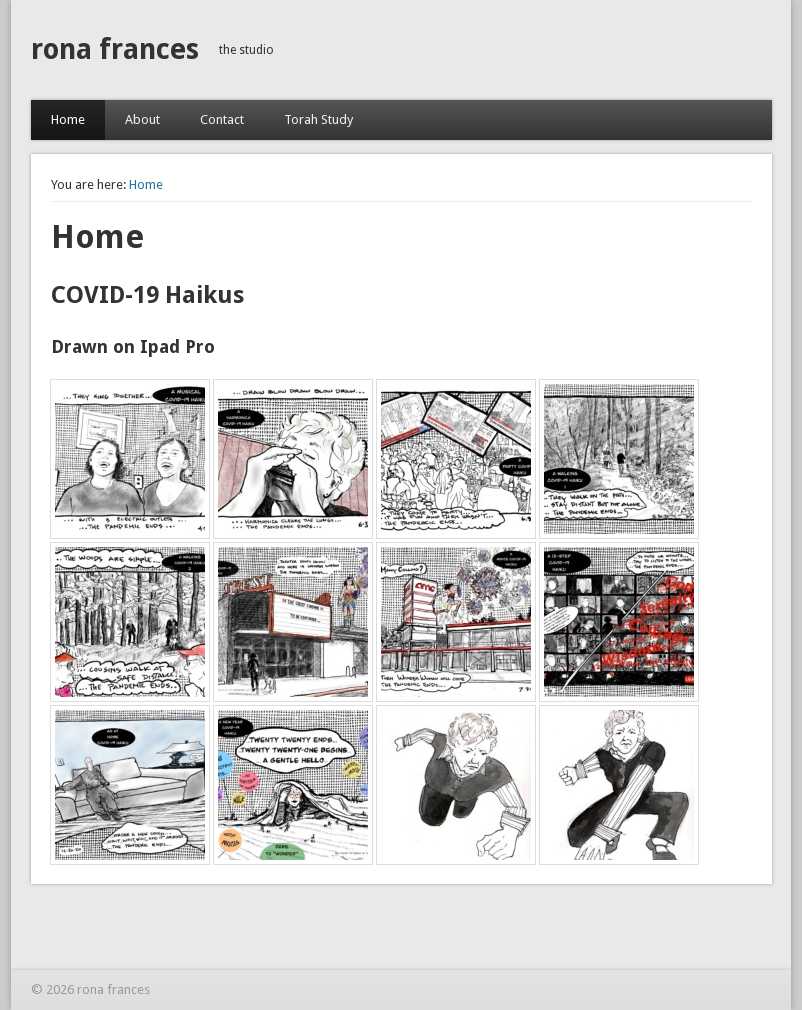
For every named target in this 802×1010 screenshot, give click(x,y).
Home (68, 119)
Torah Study (318, 119)
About (142, 119)
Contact (222, 119)
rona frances (115, 49)
